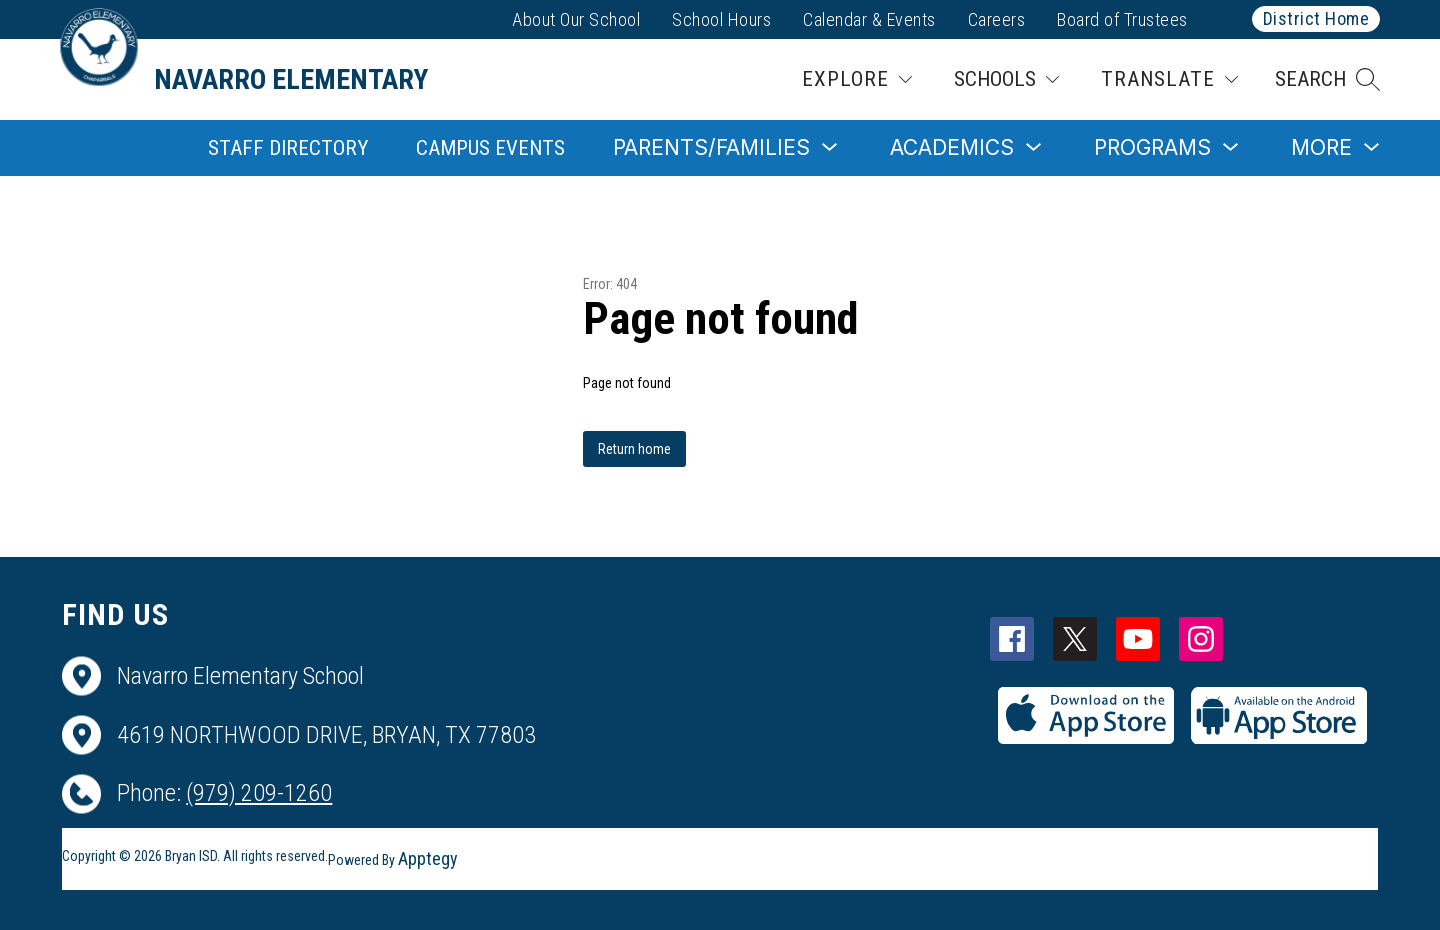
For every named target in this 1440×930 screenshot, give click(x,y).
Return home (634, 449)
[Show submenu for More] (1321, 147)
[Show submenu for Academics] (952, 147)
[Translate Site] (1169, 79)
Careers (997, 19)
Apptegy (428, 858)
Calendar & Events (869, 19)
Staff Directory (288, 148)
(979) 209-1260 (259, 793)
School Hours (721, 19)
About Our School (576, 19)
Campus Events (490, 148)
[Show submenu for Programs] (1152, 147)
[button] (1327, 79)
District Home (1316, 18)
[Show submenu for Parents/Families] (711, 147)
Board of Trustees (1122, 19)
